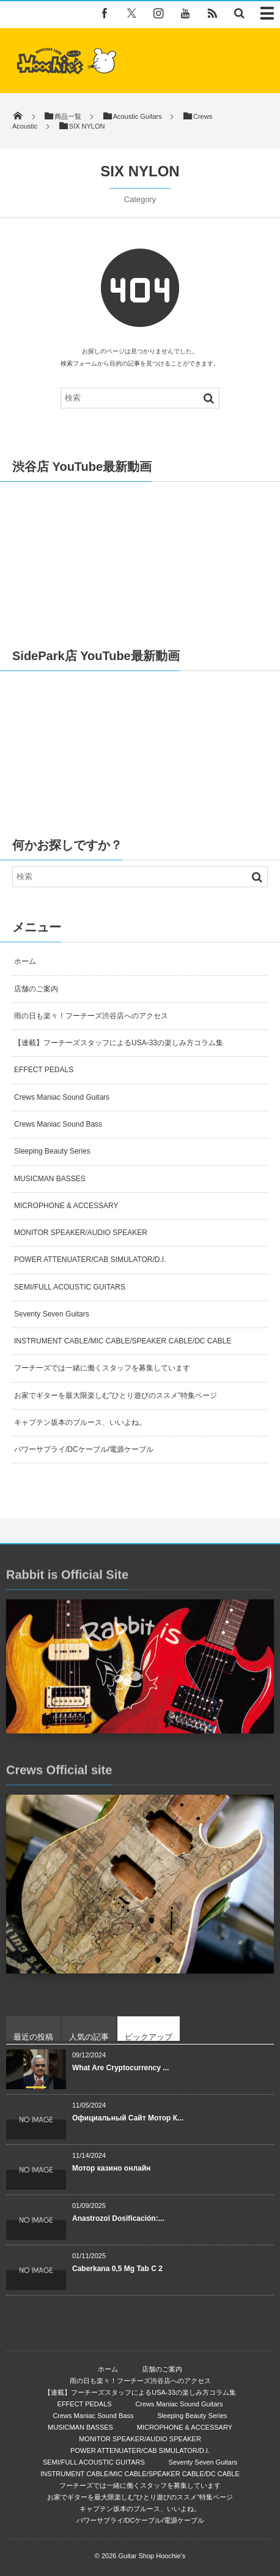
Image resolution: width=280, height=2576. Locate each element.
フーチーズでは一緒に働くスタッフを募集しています (102, 1368)
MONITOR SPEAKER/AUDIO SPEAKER (80, 1232)
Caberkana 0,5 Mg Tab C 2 (117, 2268)
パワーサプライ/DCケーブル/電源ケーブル (83, 1449)
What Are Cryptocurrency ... (120, 2067)
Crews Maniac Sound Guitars (61, 1097)
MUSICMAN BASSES (50, 1178)
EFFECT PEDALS (43, 1069)
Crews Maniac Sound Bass (58, 1124)
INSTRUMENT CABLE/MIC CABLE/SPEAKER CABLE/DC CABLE (122, 1341)
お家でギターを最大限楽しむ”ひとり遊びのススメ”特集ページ (115, 1395)
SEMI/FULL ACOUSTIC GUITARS (69, 1287)
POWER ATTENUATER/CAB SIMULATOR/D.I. (90, 1259)
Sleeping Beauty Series (52, 1151)
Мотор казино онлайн (111, 2168)
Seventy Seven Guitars (51, 1314)
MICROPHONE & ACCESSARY (66, 1205)
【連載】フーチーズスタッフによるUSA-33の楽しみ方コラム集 (118, 1042)
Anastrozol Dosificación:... (118, 2218)
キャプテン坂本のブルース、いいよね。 (80, 1422)
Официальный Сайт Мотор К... (127, 2118)
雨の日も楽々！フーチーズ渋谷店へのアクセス (91, 1016)
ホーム (25, 961)
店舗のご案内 (36, 989)
